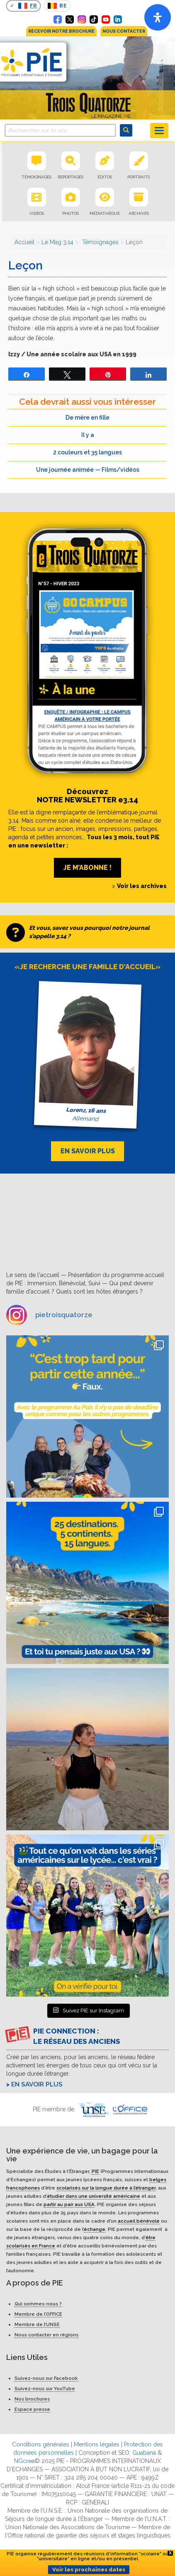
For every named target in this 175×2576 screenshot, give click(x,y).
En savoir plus (37, 2084)
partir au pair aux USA (69, 2204)
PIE (95, 2171)
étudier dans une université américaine (93, 2196)
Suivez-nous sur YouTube (45, 2388)
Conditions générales (40, 2444)
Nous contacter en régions (46, 2335)
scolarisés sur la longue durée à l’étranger (106, 2188)
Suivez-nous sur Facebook (46, 2378)
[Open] (157, 17)
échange (94, 2229)
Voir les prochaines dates (88, 2569)
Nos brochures (32, 2399)
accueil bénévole (139, 2221)
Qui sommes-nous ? (38, 2304)
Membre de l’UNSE (37, 2324)
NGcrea (24, 2461)
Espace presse (32, 2409)
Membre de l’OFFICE (38, 2314)
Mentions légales (96, 2444)
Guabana (144, 2452)
